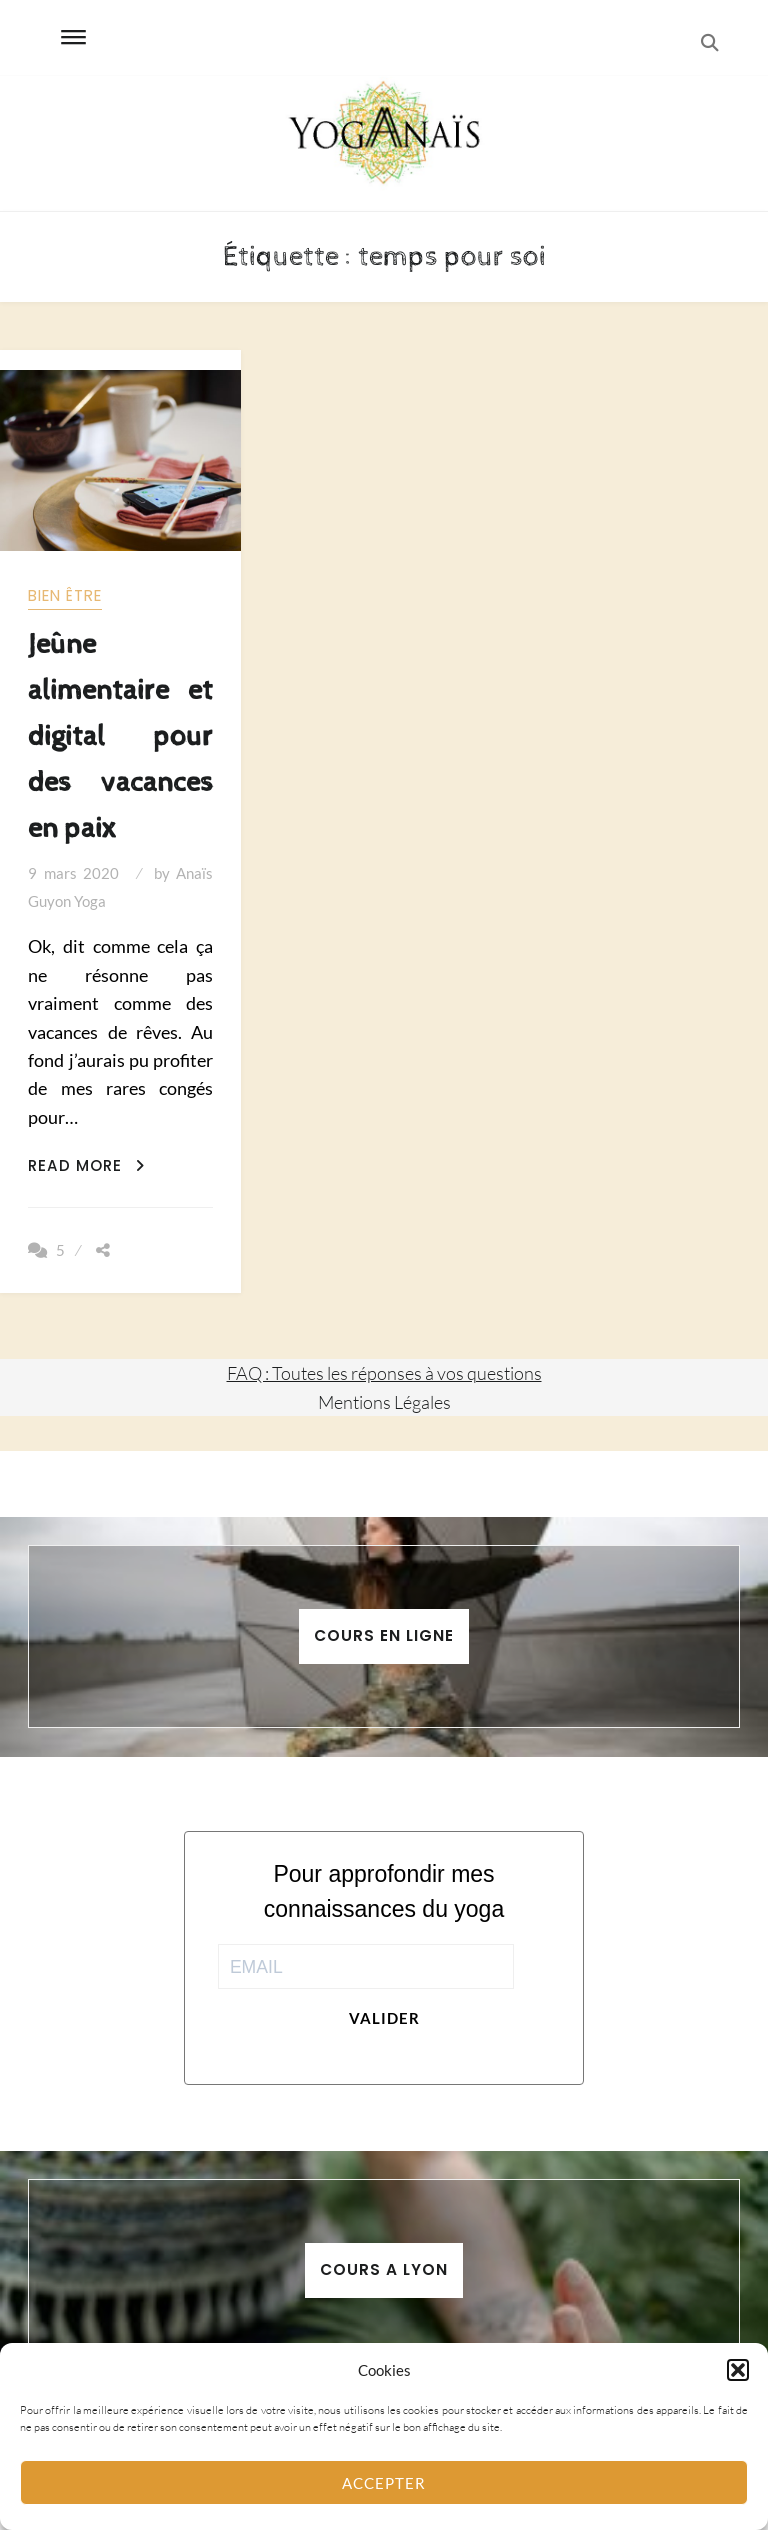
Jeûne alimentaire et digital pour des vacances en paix (120, 736)
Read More (86, 1165)
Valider (384, 2018)
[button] (738, 2370)
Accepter (384, 2483)
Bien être (65, 595)
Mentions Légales (384, 1402)
